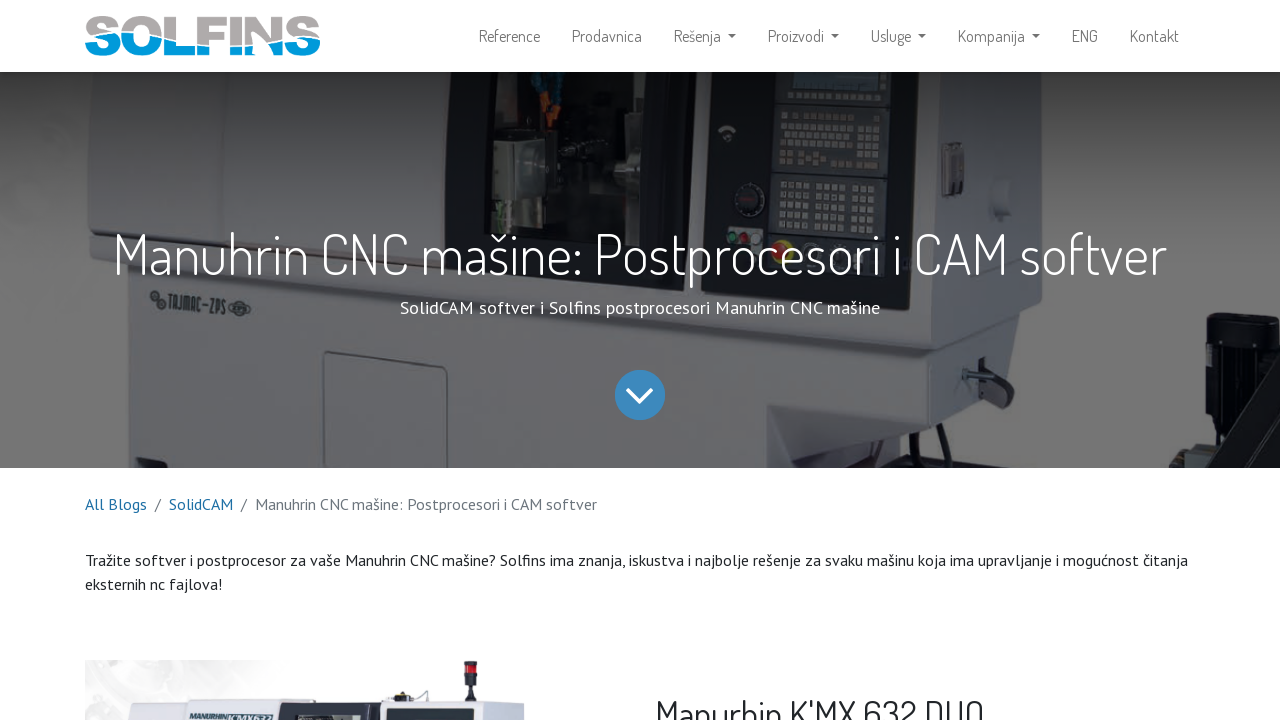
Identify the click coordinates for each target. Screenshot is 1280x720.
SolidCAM (201, 504)
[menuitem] (509, 36)
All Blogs (116, 504)
